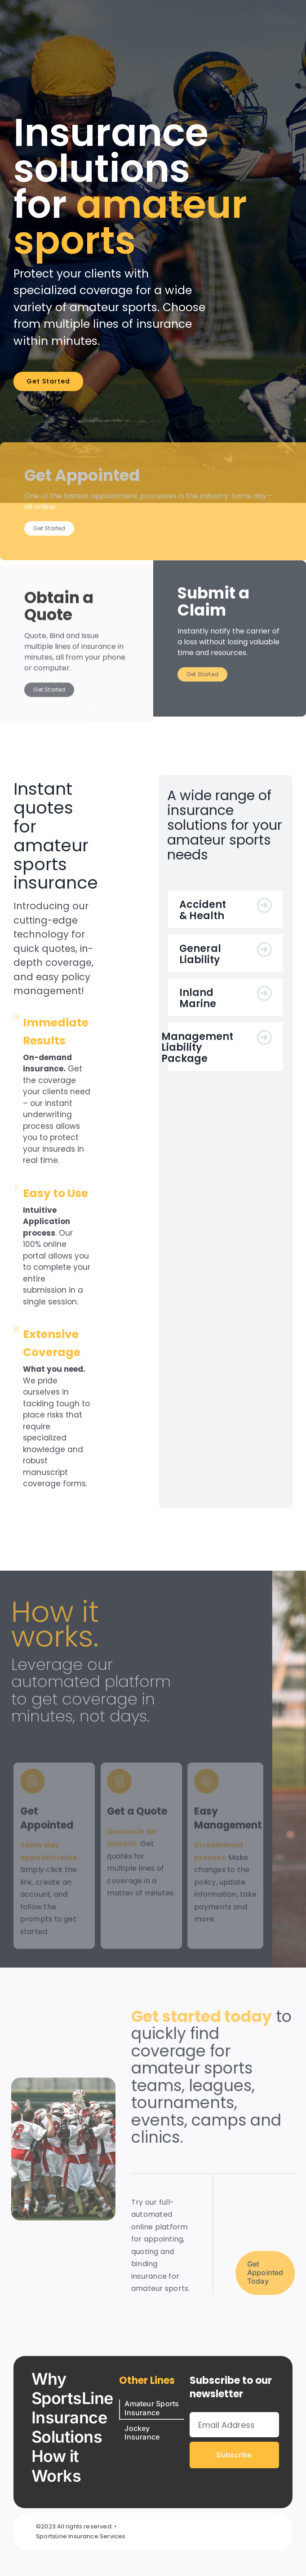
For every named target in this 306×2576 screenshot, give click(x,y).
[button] (225, 909)
